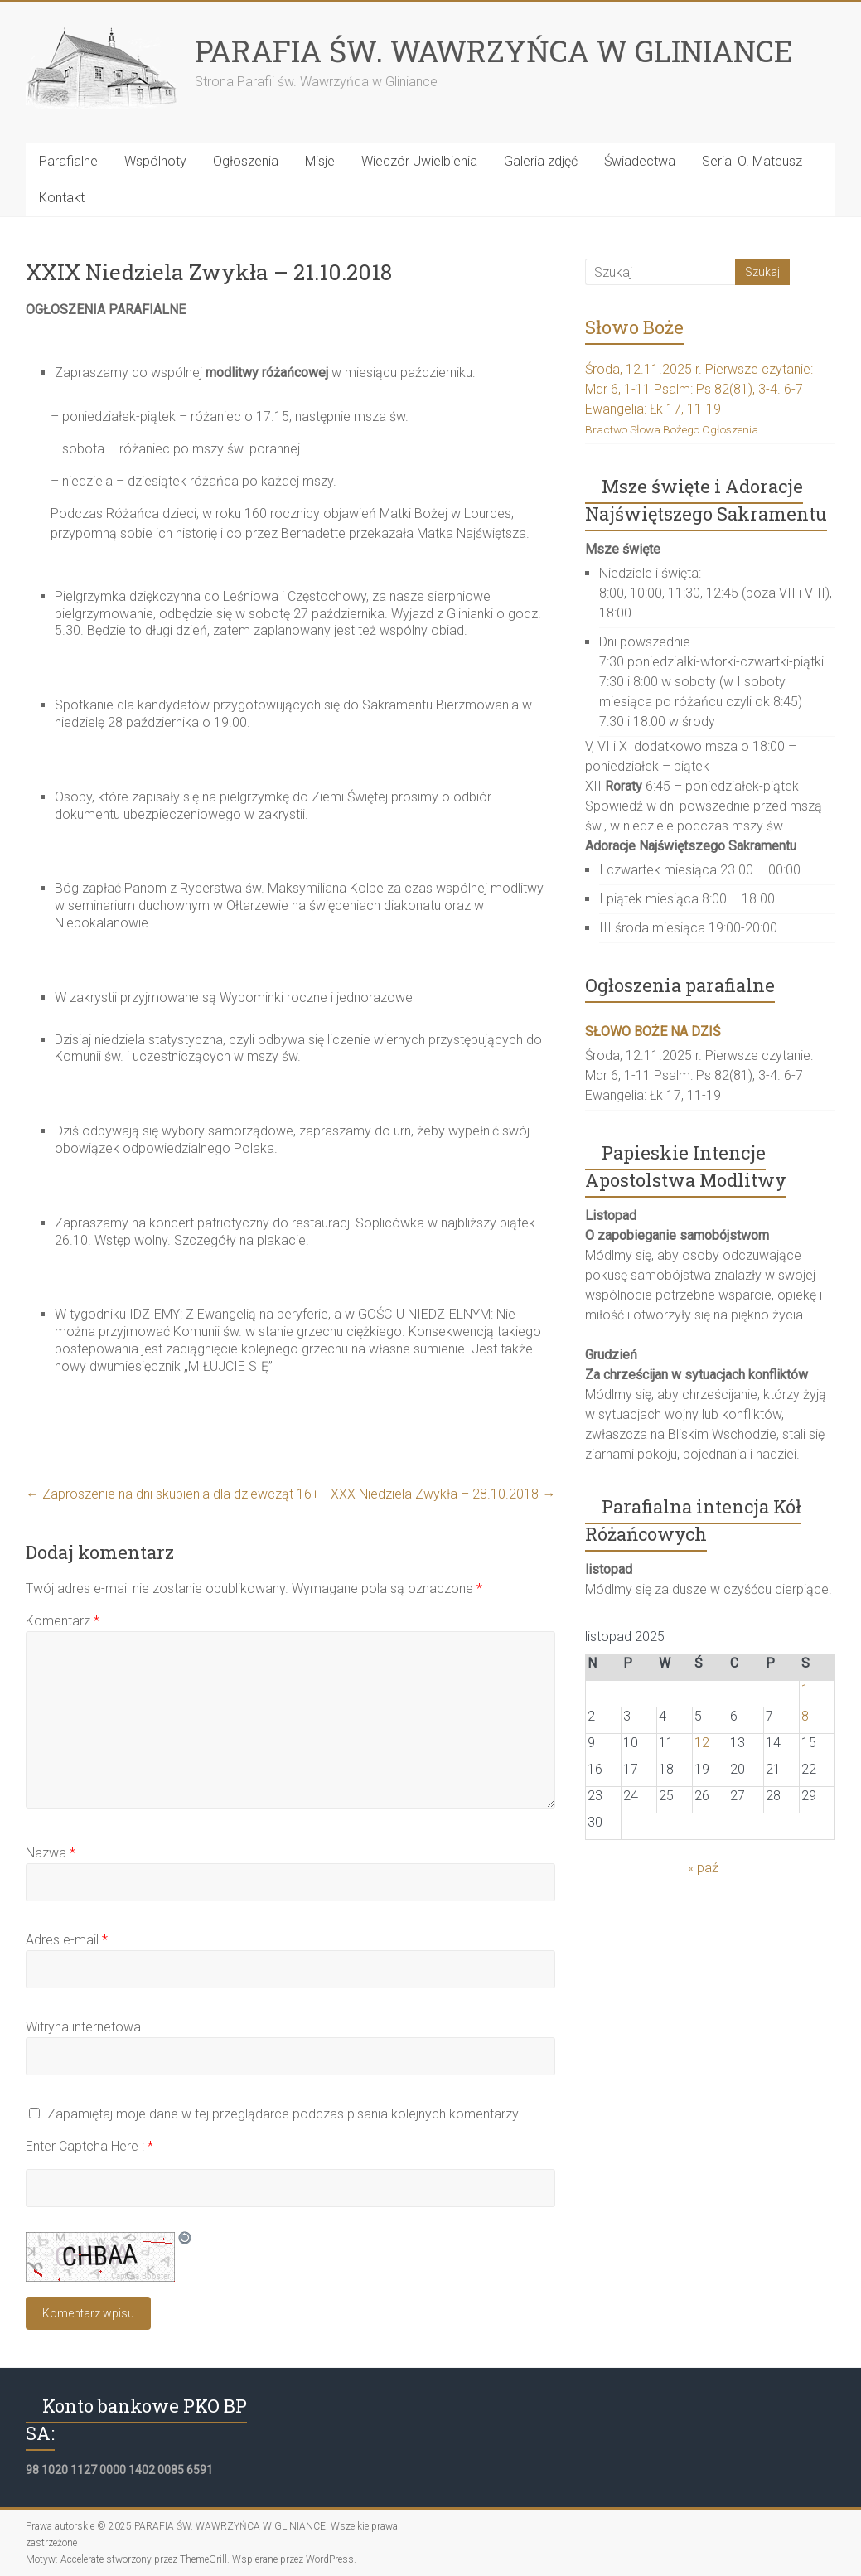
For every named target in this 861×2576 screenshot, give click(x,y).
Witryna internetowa (83, 2027)
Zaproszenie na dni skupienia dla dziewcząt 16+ (172, 1494)
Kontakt (62, 198)
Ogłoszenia (245, 161)
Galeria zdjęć (541, 161)
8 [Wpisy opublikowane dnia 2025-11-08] (805, 1716)
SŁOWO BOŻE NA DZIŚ (653, 1031)
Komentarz (62, 1621)
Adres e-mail (67, 1940)
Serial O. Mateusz (752, 161)
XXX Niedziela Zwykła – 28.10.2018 (443, 1494)
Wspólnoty (155, 161)
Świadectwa (639, 161)
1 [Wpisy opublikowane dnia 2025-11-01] (805, 1689)
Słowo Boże (634, 327)
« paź (703, 1868)
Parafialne (68, 161)
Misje (320, 161)
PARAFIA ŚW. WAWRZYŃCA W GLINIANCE (494, 50)
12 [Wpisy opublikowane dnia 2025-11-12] (701, 1742)
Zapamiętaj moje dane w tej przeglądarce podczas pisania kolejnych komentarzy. (284, 2114)
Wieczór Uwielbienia (419, 161)
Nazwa (50, 1853)
